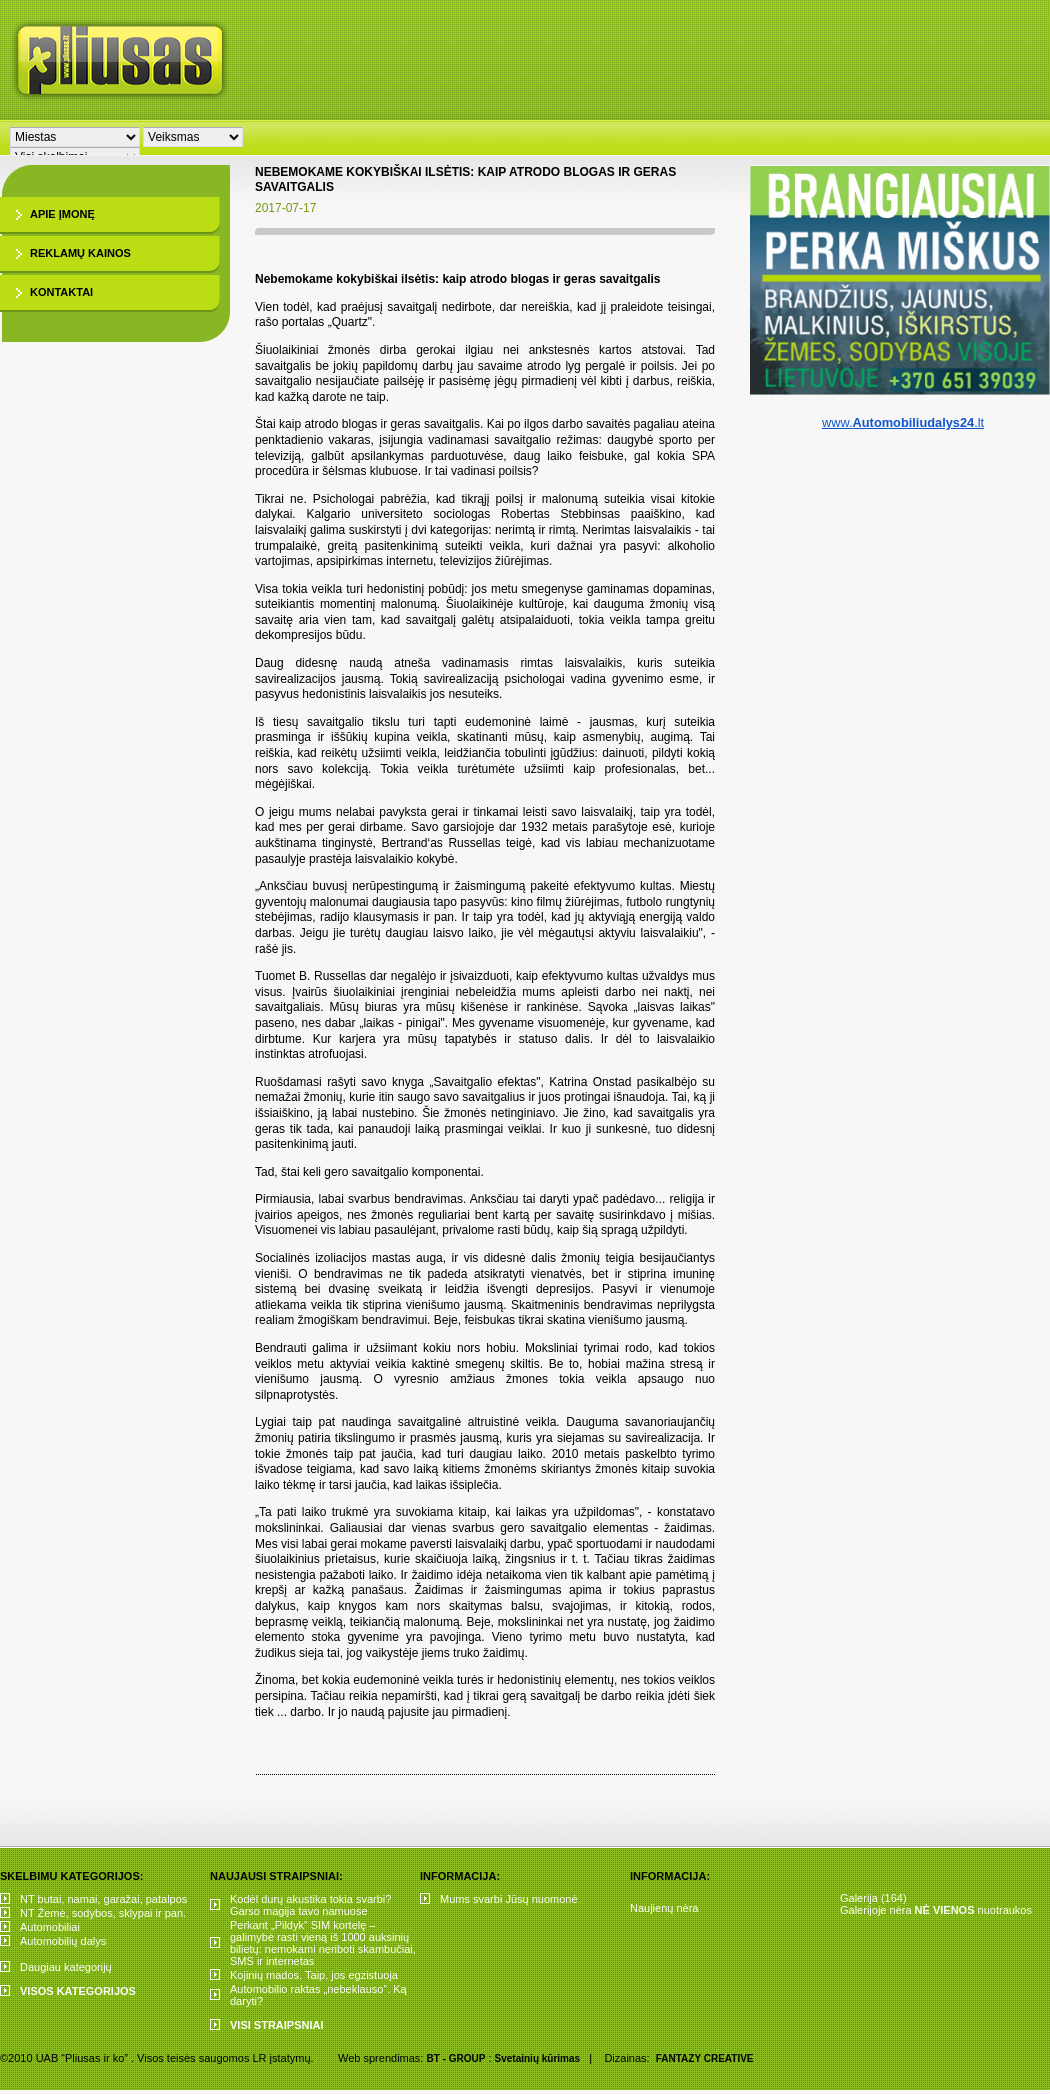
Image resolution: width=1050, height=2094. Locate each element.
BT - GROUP (455, 2058)
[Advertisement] (534, 150)
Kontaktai (61, 292)
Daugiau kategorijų (66, 1967)
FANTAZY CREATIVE (705, 2058)
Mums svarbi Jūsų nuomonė (509, 1899)
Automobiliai (50, 1927)
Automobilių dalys (63, 1941)
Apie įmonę (62, 214)
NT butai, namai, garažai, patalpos (103, 1899)
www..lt (903, 422)
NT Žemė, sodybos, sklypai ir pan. (103, 1913)
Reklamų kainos (80, 253)
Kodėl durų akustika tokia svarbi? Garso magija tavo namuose (310, 1905)
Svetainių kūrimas (538, 2058)
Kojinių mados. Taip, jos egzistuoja (314, 1975)
